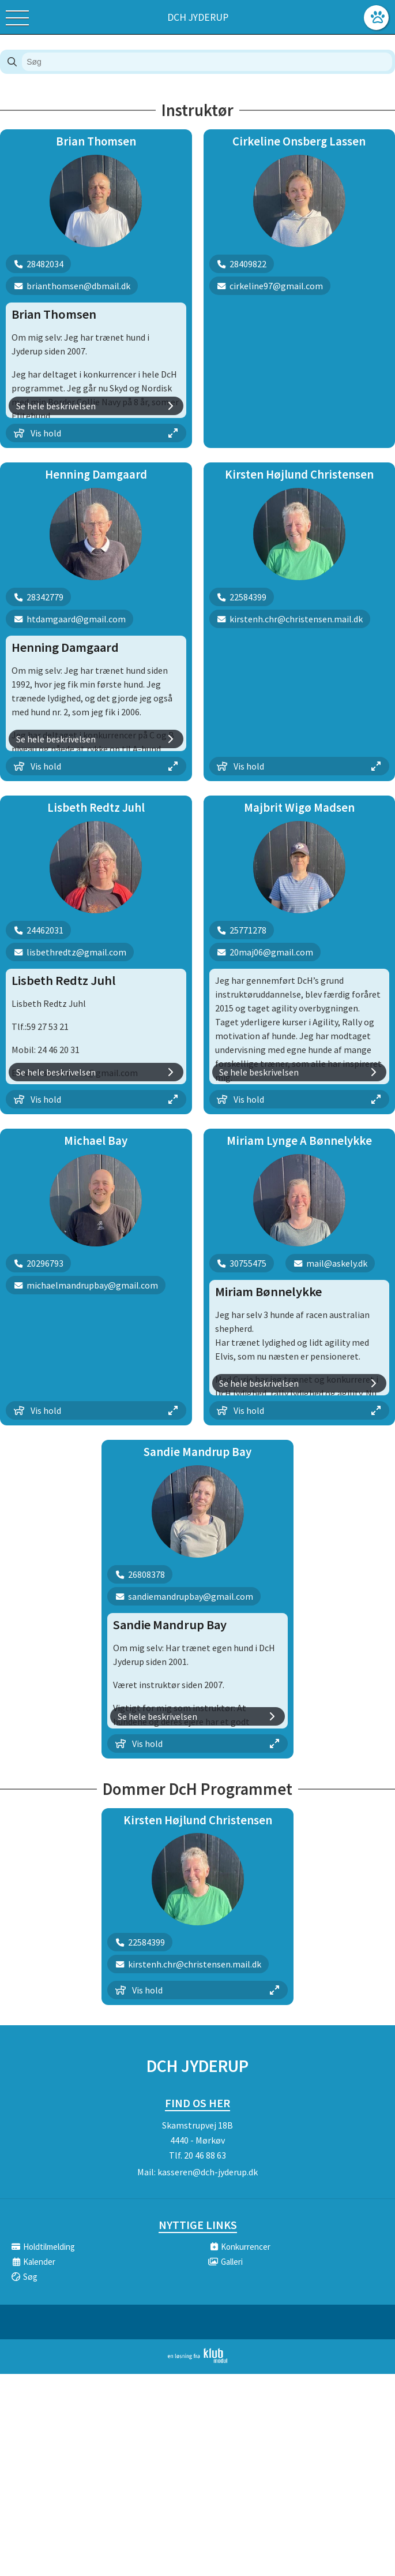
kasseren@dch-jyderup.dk (207, 2172)
